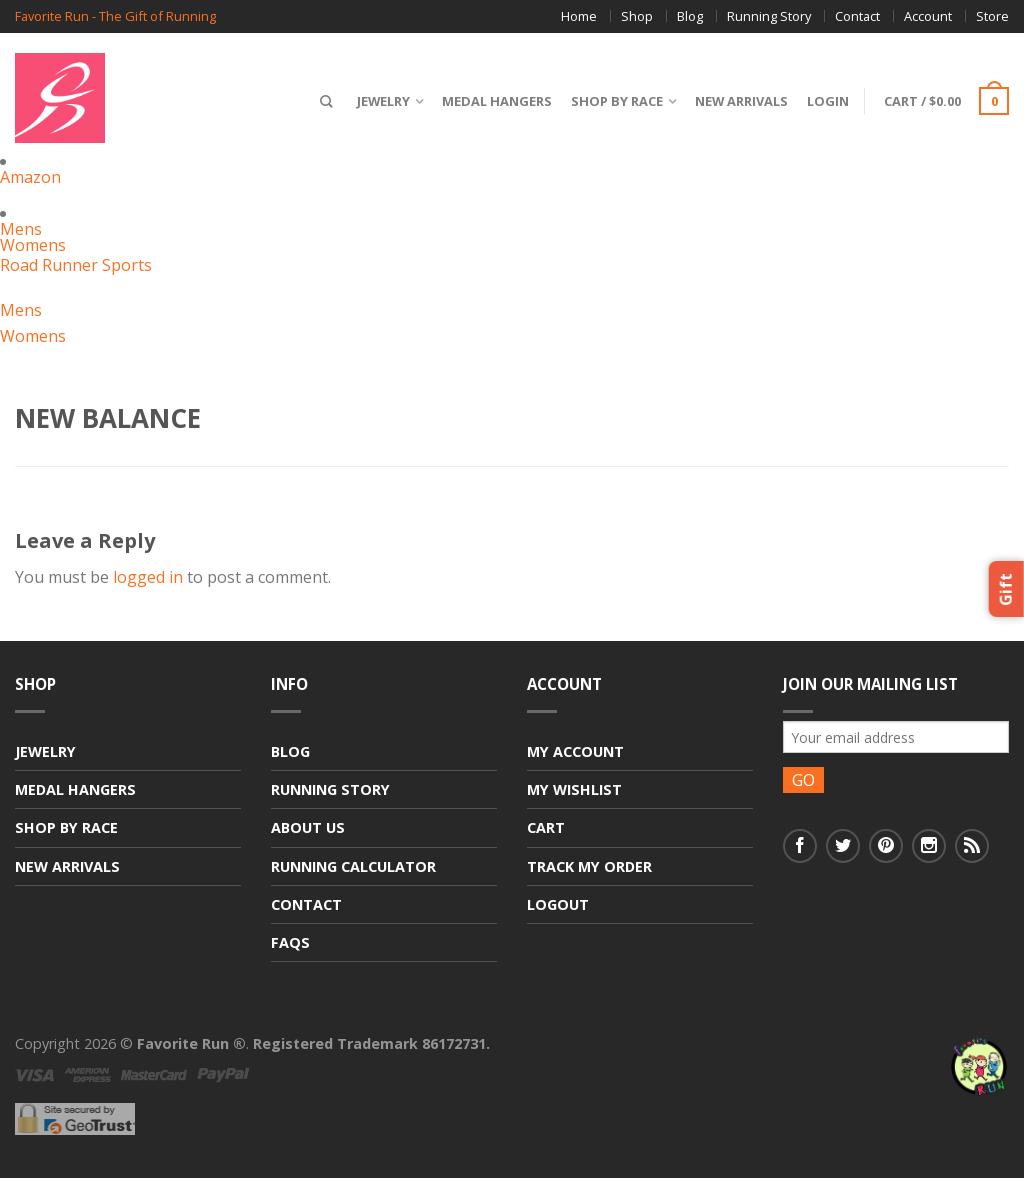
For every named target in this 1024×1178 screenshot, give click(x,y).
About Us (308, 827)
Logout (558, 904)
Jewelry (383, 101)
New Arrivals (741, 101)
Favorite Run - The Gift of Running (115, 16)
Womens (33, 245)
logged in (148, 577)
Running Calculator (353, 866)
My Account (575, 751)
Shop (637, 16)
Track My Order (589, 866)
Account (928, 16)
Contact (857, 16)
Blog (690, 16)
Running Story (769, 16)
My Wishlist (574, 789)
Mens (21, 229)
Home (579, 16)
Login (828, 101)
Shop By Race (617, 101)
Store (992, 16)
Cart (546, 827)
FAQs (290, 942)
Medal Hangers (497, 101)
